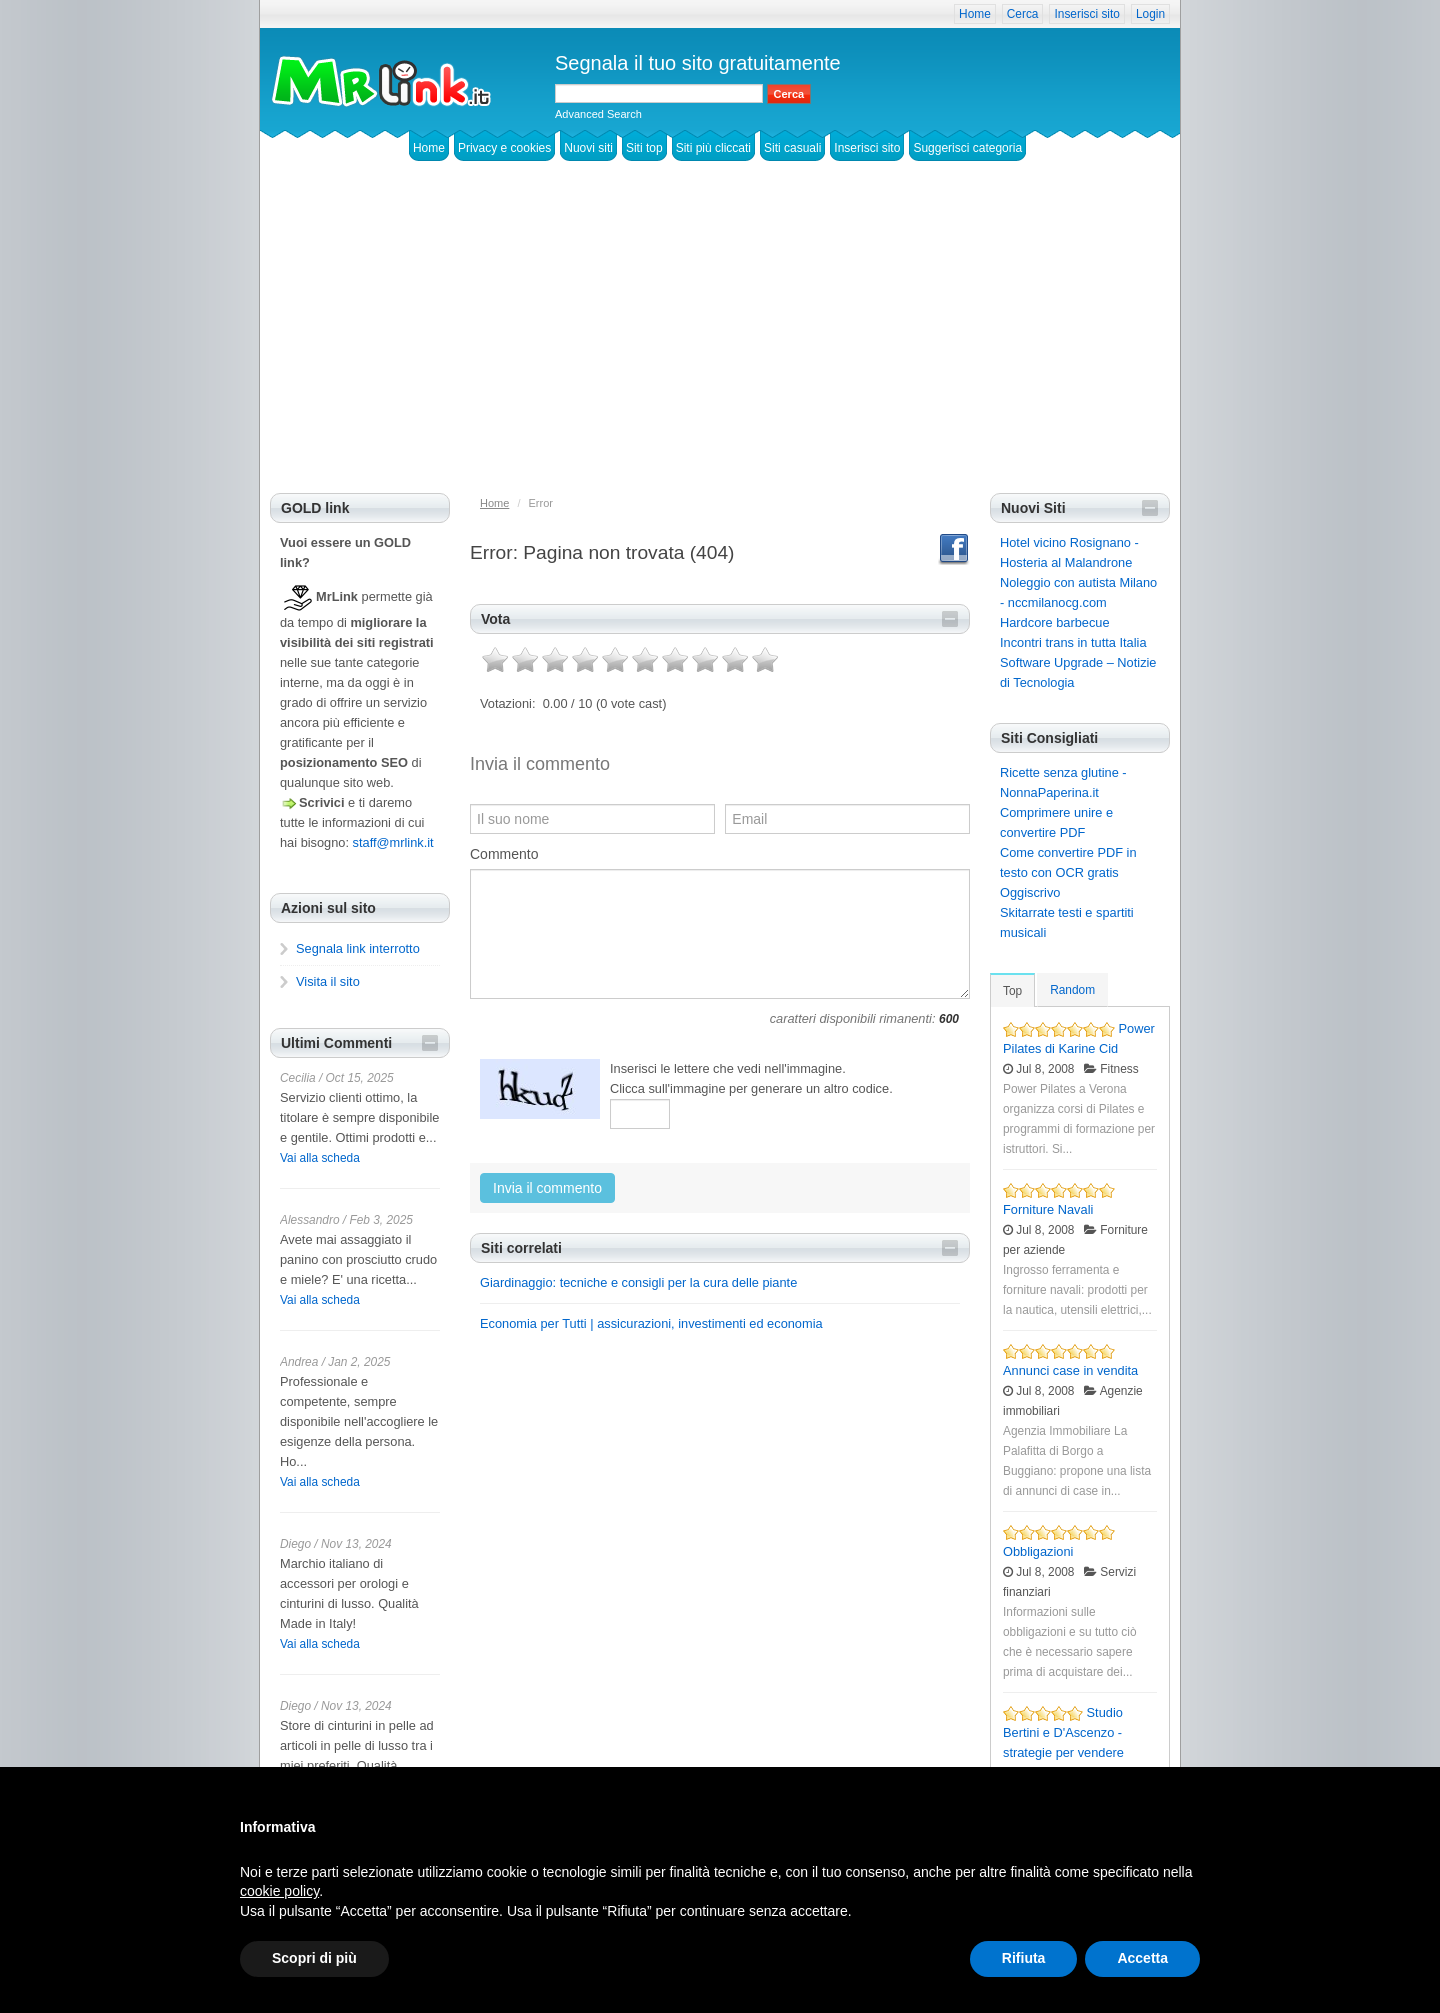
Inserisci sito (1086, 14)
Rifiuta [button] (1024, 1958)
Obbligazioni (1038, 1551)
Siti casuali (792, 148)
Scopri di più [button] (314, 1958)
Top (1012, 991)
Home (975, 14)
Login (1150, 14)
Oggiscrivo (1030, 892)
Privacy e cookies (504, 148)
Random (1072, 990)
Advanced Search (598, 114)
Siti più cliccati (713, 148)
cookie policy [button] (279, 1891)
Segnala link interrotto (358, 948)
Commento (504, 854)
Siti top (644, 148)
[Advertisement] (720, 343)
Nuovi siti (588, 148)
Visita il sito (328, 981)
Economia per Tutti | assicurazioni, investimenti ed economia (651, 1323)
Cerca (1023, 14)
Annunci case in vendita (1070, 1370)
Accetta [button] (1142, 1958)
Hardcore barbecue (1055, 622)
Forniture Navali (1048, 1209)
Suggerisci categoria (967, 148)
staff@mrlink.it (393, 842)
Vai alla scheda (320, 1158)
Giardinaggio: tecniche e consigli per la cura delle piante (638, 1282)
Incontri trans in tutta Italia (1073, 642)
